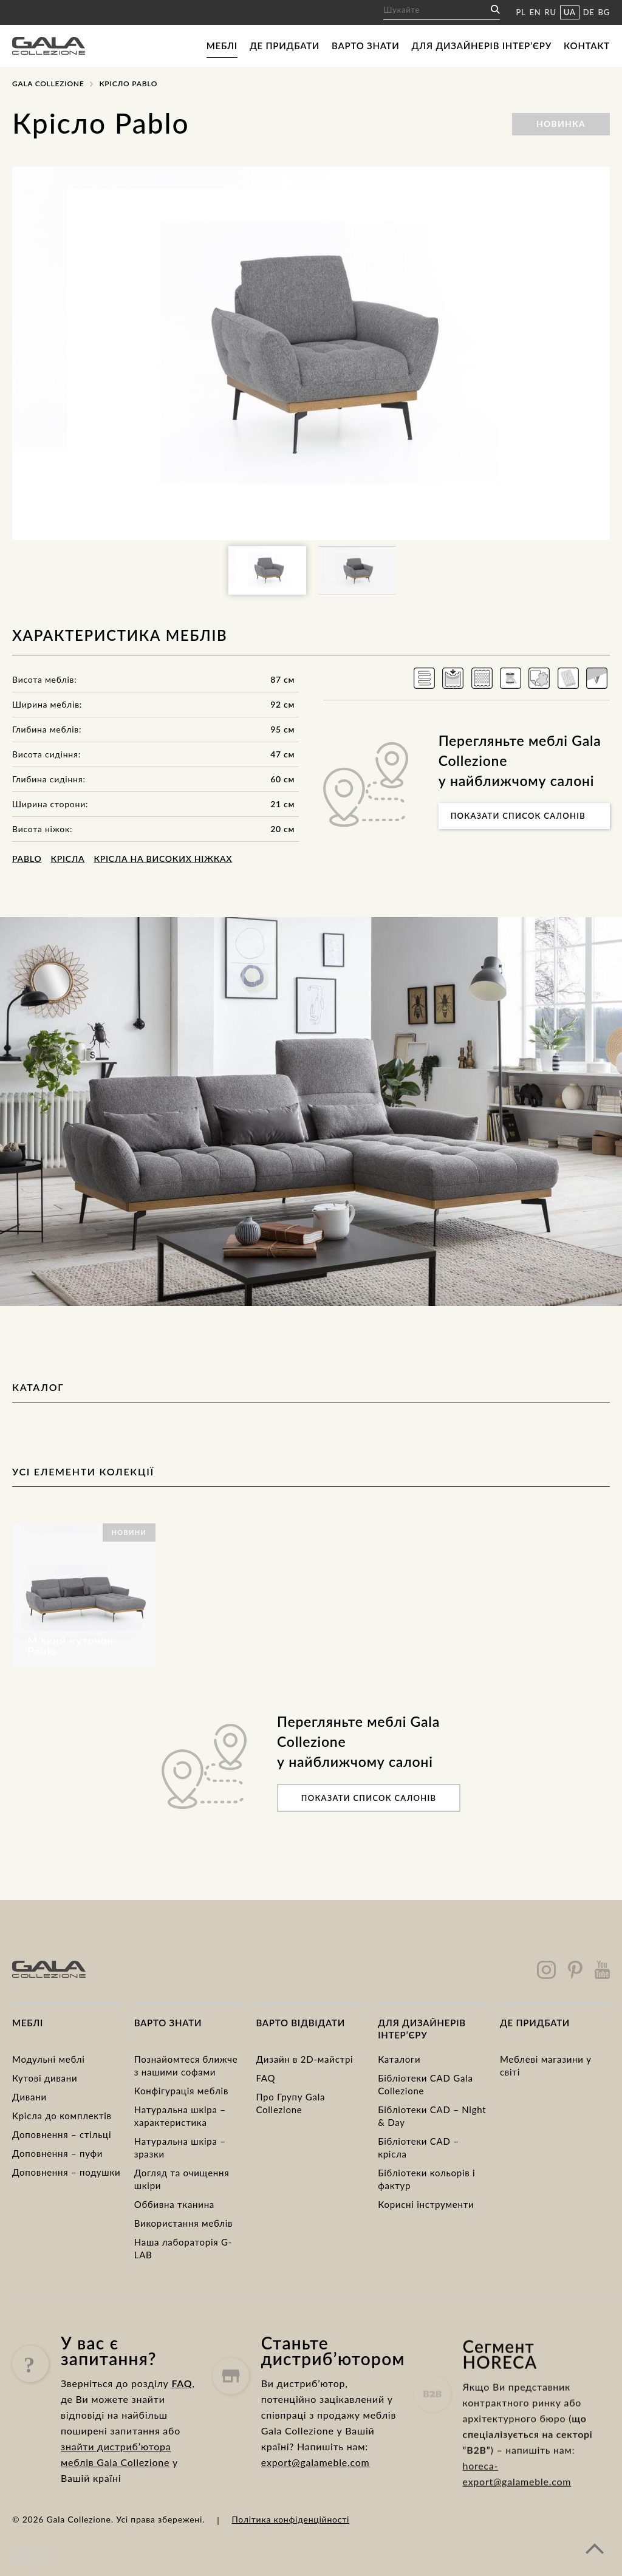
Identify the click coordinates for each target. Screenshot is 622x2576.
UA (570, 12)
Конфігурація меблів (181, 2090)
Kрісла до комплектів (62, 2115)
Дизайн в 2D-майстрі (304, 2059)
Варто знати (365, 45)
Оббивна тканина (174, 2204)
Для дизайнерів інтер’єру (482, 45)
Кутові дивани (44, 2077)
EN (535, 12)
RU (550, 12)
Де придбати (285, 45)
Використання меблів (183, 2223)
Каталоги (399, 2059)
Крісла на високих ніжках (163, 858)
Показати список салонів (518, 816)
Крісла (67, 858)
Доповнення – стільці (61, 2134)
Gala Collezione (48, 83)
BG (604, 12)
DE (589, 12)
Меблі (222, 45)
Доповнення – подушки (66, 2172)
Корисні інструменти (426, 2204)
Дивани (29, 2096)
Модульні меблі (48, 2059)
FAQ (265, 2077)
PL (520, 12)
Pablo (26, 858)
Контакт (587, 45)
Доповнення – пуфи (57, 2153)
